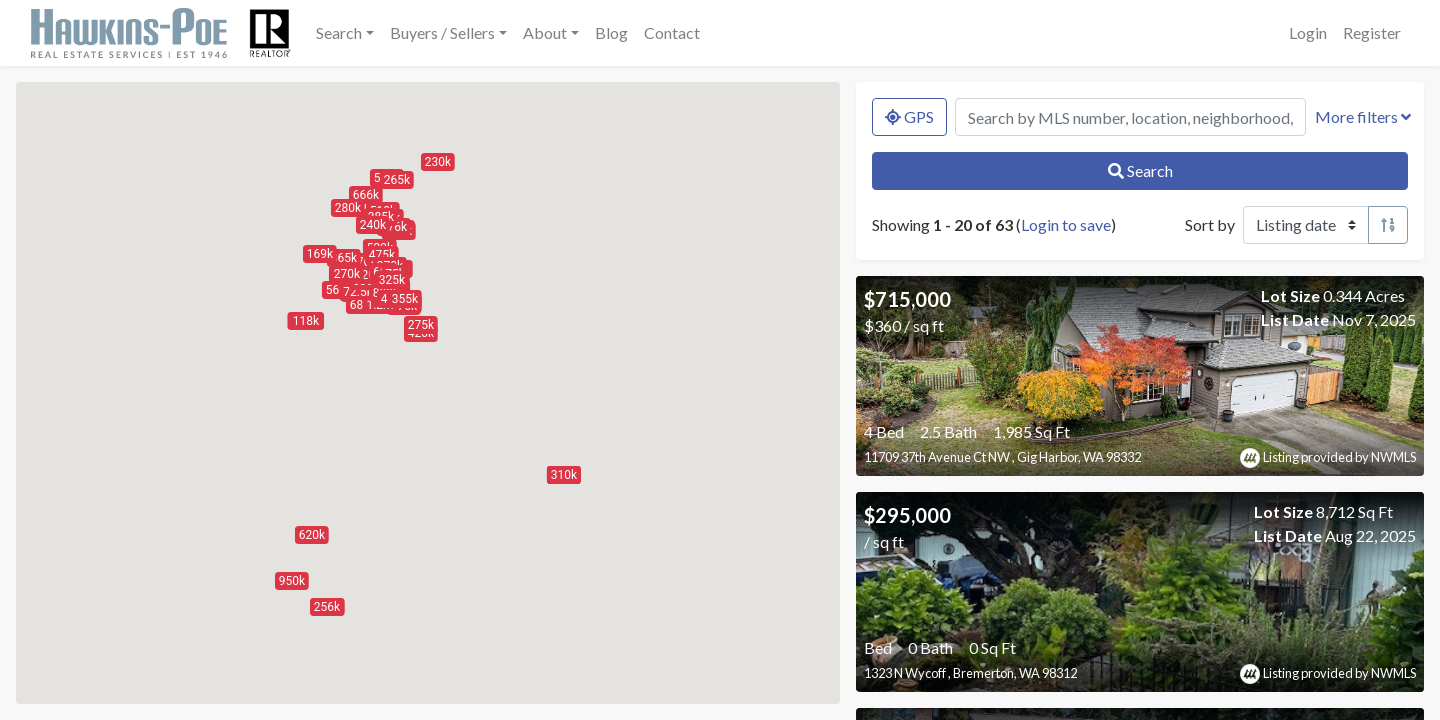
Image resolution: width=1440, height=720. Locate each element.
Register (1372, 32)
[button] (312, 535)
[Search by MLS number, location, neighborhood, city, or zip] (1130, 117)
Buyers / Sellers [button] (442, 32)
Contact (672, 32)
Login (1308, 32)
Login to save (1066, 224)
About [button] (545, 32)
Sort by (1210, 224)
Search (1140, 170)
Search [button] (339, 32)
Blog (611, 32)
